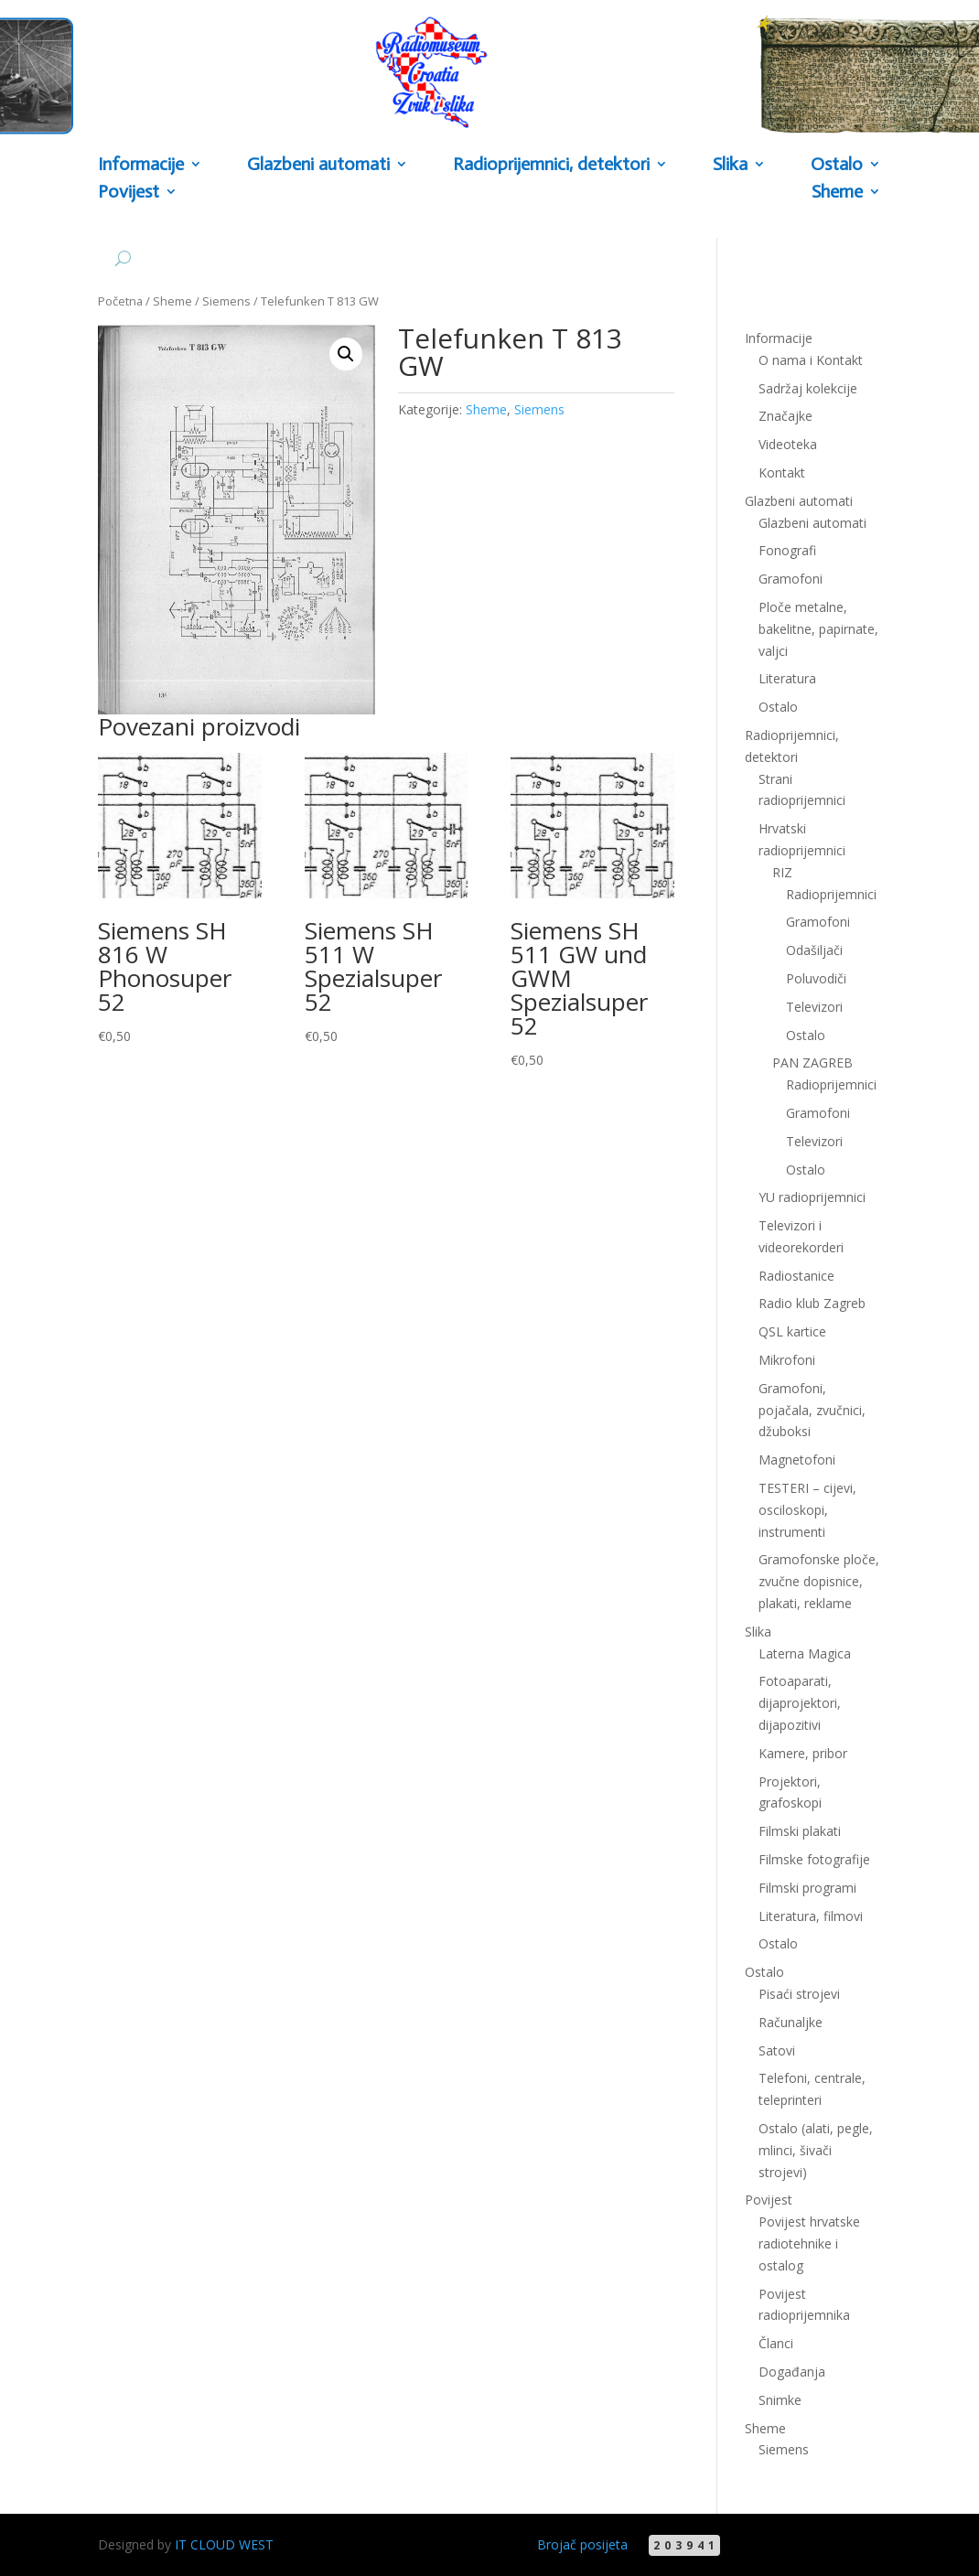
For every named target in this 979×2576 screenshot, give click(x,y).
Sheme (837, 192)
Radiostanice (796, 1275)
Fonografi (787, 550)
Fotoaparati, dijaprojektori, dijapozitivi (799, 1702)
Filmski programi (807, 1887)
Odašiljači (814, 950)
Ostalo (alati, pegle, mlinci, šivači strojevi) (815, 2150)
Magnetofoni (796, 1459)
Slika (730, 165)
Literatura (787, 678)
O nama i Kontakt (810, 360)
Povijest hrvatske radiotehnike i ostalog (809, 2243)
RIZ (782, 872)
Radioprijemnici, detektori (551, 165)
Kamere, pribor (802, 1753)
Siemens (226, 301)
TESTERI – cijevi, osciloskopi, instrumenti (807, 1509)
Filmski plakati (799, 1831)
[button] (345, 354)
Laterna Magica (804, 1653)
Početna (120, 301)
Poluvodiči (816, 978)
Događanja (791, 2371)
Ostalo (837, 165)
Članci (775, 2343)
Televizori (814, 1006)
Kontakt (781, 472)
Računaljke (790, 2022)
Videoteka (787, 444)
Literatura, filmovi (810, 1916)
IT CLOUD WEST (224, 2544)
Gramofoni (790, 578)
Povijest (128, 192)
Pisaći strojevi (799, 1993)
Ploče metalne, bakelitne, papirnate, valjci (818, 629)
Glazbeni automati (318, 165)
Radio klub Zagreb (812, 1303)
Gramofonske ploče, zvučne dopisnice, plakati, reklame (818, 1581)
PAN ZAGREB (812, 1062)
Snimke (779, 2400)
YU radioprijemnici (812, 1197)
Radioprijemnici (831, 894)
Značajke (785, 415)
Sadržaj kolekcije (807, 388)
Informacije (141, 165)
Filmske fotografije (814, 1859)
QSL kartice (792, 1331)
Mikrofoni (786, 1359)
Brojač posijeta (582, 2544)
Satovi (776, 2050)
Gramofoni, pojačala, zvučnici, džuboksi (812, 1410)
